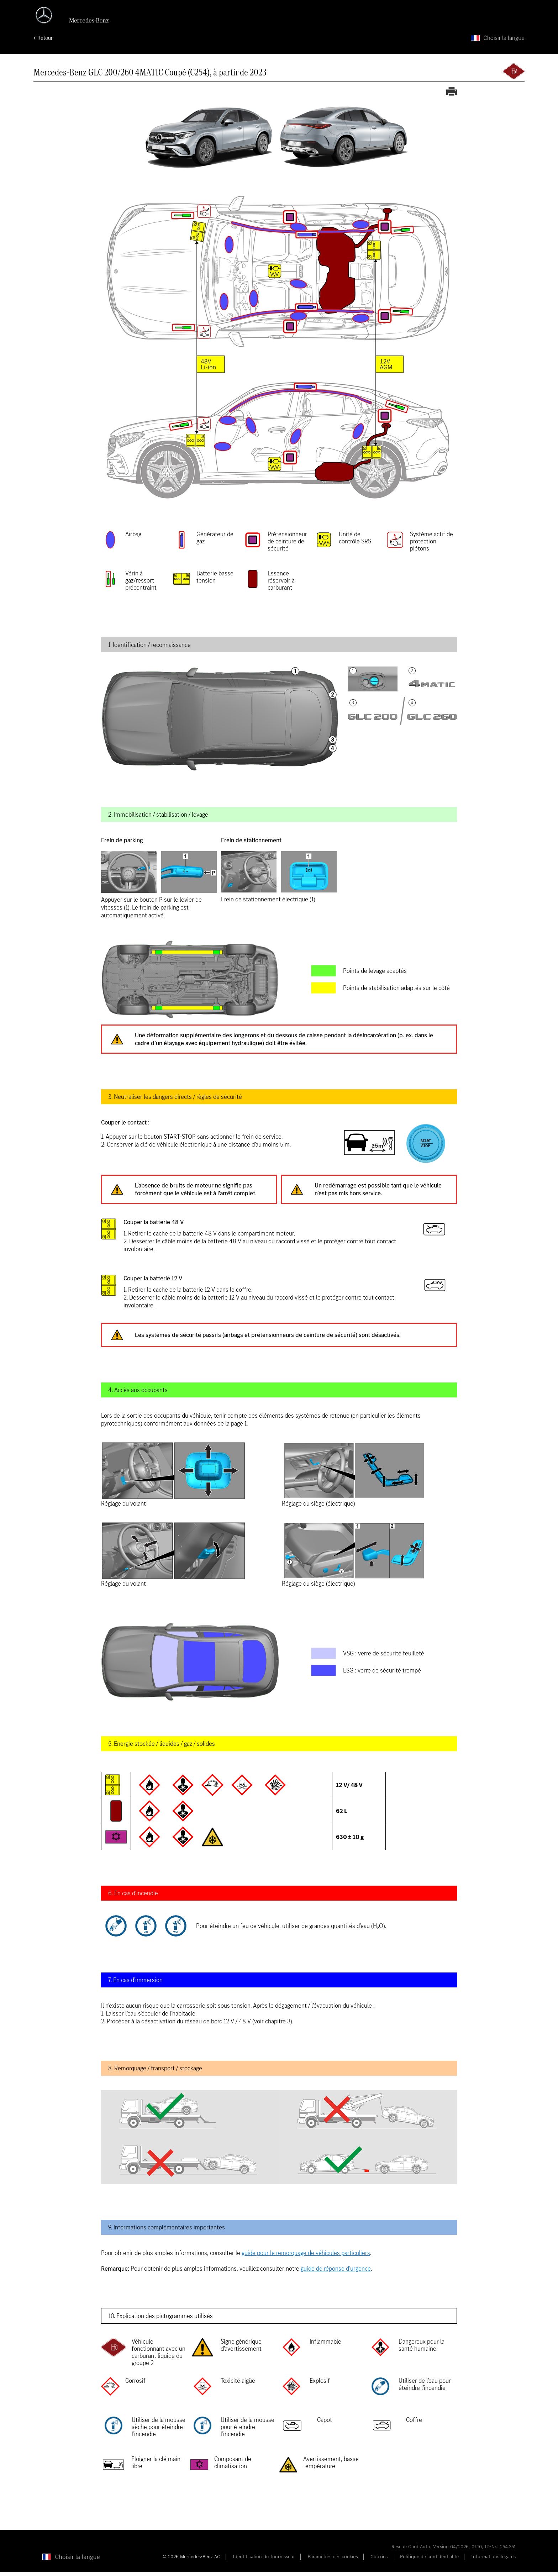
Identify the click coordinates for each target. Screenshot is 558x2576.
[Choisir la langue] (497, 42)
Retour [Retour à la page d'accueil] (45, 42)
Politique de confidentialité (429, 2560)
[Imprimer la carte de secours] (451, 96)
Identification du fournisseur (264, 2560)
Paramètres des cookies (332, 2560)
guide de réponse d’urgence (336, 2272)
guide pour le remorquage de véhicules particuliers (306, 2257)
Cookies (379, 2560)
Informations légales (493, 2560)
